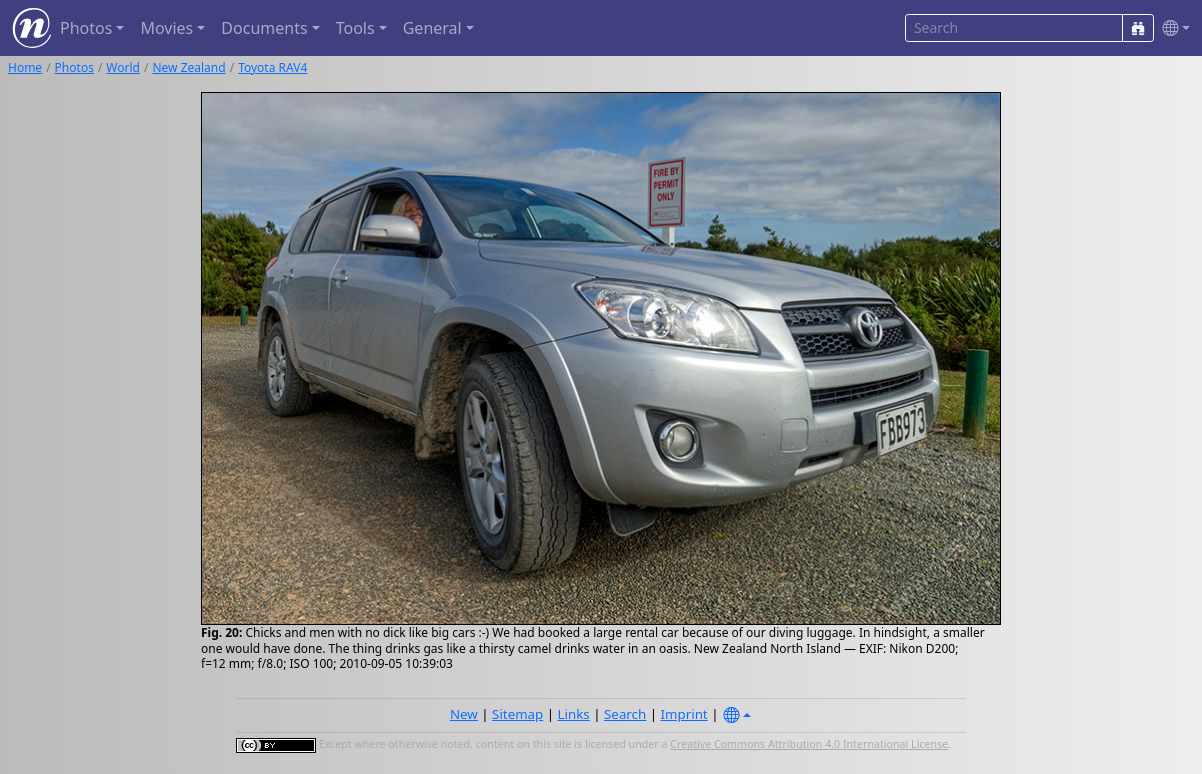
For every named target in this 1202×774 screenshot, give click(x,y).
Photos (74, 67)
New (464, 714)
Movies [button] (166, 28)
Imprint (684, 714)
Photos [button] (86, 28)
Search (625, 714)
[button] (1172, 28)
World (123, 67)
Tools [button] (355, 28)
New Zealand (188, 67)
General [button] (432, 28)
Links (574, 714)
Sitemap (517, 714)
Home (25, 67)
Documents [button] (264, 28)
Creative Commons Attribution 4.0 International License (809, 744)
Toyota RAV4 (272, 67)
